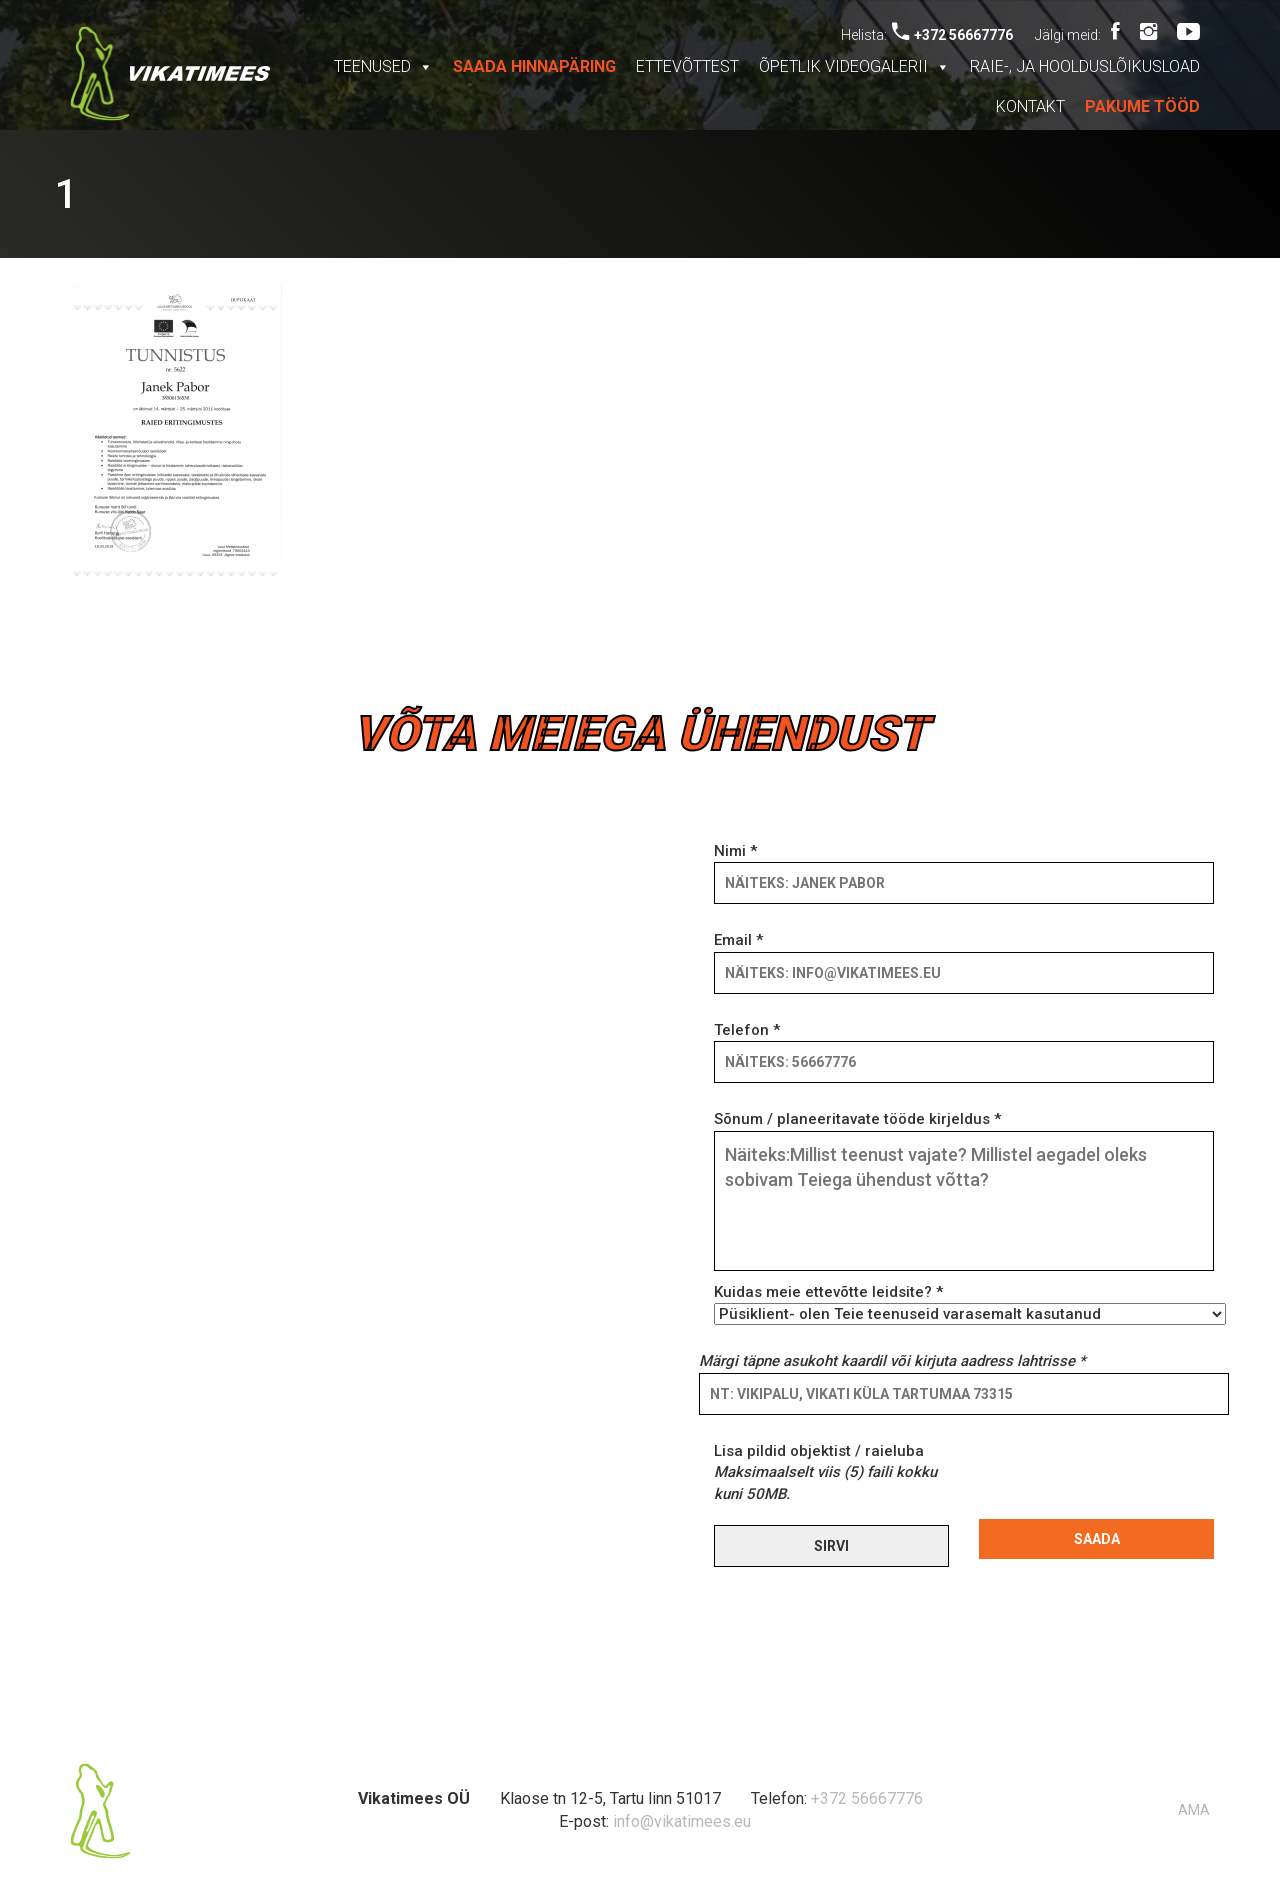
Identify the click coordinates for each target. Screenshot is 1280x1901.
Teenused (383, 66)
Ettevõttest (687, 66)
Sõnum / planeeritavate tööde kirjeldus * (964, 1192)
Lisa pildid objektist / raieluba (825, 1472)
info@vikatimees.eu (682, 1821)
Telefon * (964, 1046)
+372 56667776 (952, 35)
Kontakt (1030, 106)
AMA (1194, 1810)
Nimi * (964, 867)
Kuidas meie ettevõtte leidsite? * (964, 1303)
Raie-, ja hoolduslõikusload (1085, 66)
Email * (964, 956)
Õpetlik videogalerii (854, 66)
